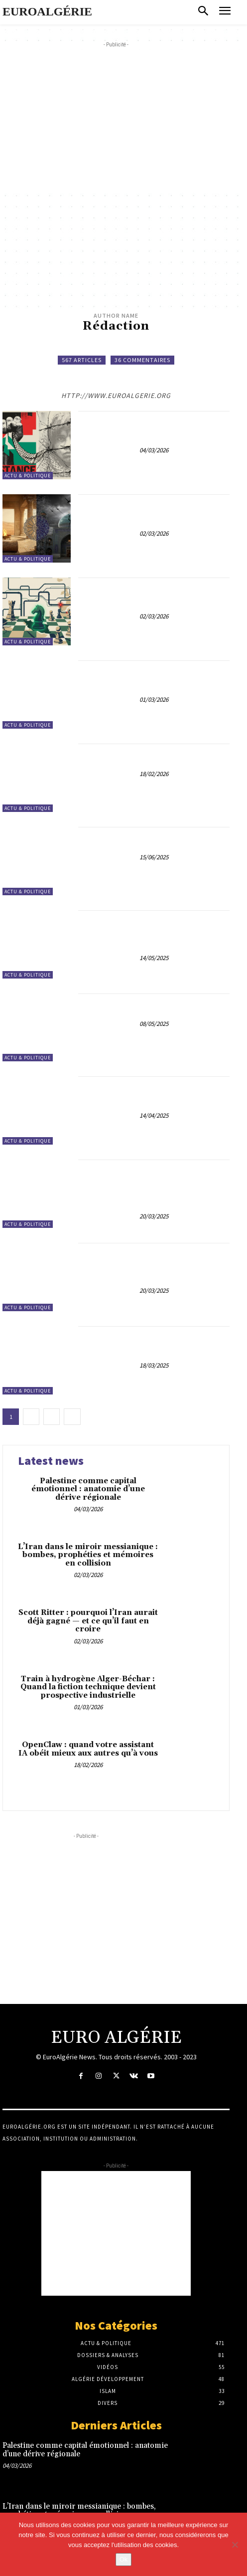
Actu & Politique (27, 475)
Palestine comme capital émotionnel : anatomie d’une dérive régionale (153, 429)
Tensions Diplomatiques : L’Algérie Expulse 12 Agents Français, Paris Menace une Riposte (154, 1094)
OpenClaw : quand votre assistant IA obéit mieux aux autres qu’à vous (154, 757)
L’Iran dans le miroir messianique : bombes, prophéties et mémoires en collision (154, 512)
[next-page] (72, 1416)
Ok (124, 2559)
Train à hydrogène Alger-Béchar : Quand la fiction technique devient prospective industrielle (153, 678)
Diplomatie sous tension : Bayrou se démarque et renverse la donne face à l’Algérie (154, 1344)
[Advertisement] (124, 120)
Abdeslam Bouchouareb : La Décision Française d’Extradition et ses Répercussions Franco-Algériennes (153, 1265)
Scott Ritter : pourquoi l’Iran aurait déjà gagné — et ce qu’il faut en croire (154, 595)
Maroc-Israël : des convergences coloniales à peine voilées (154, 840)
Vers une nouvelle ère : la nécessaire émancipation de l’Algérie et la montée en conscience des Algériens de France (154, 933)
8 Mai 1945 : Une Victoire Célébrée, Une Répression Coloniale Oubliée (154, 1007)
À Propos (20, 2099)
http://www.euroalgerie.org (116, 395)
